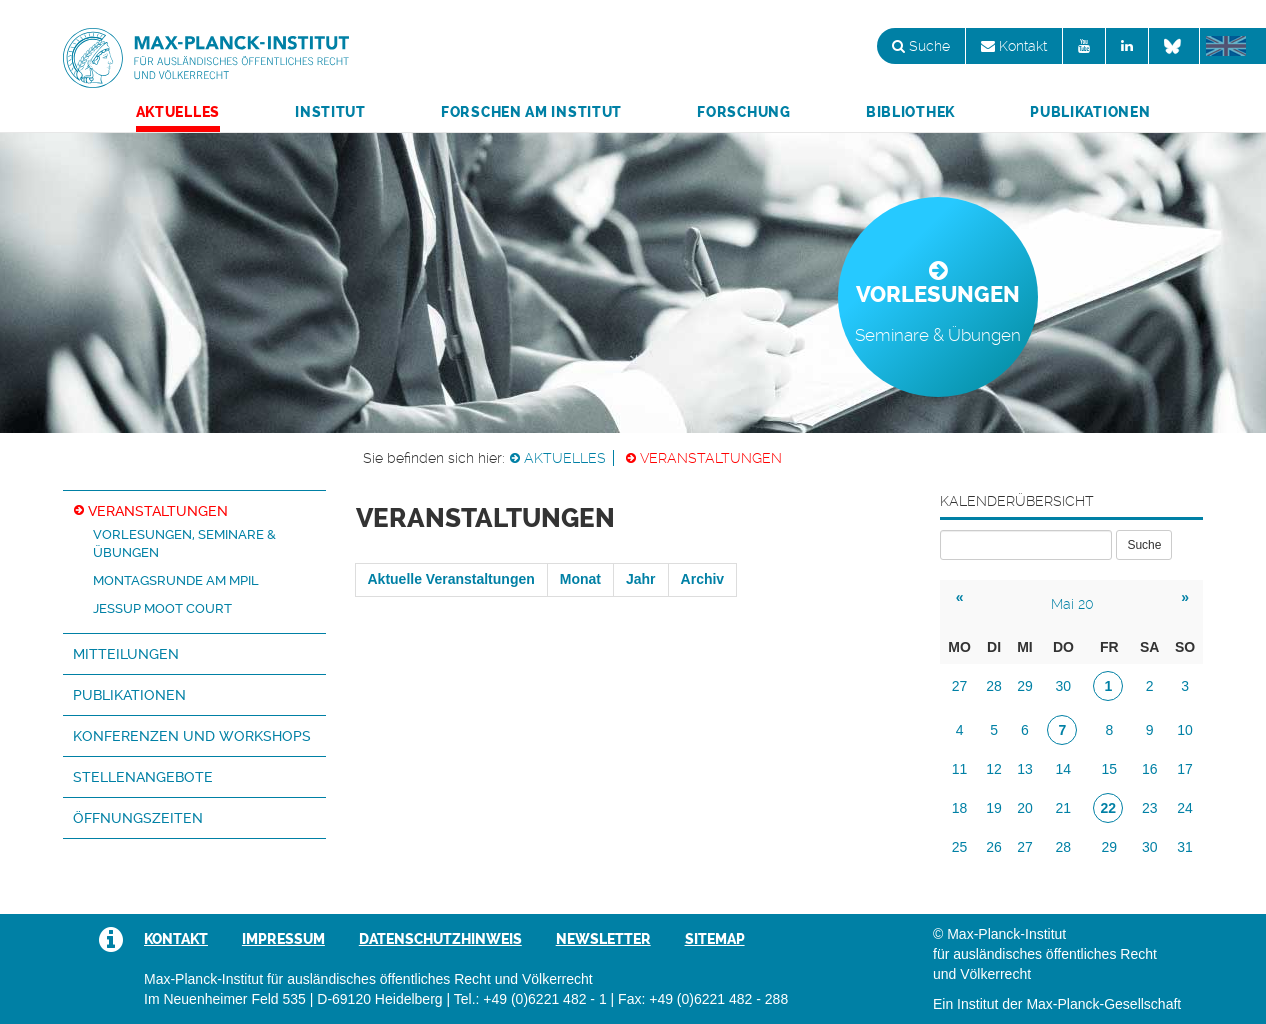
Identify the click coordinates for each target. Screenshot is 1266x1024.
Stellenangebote (143, 777)
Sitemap (715, 939)
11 (960, 769)
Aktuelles (178, 112)
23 (1150, 808)
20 (1025, 808)
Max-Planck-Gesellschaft (1103, 1004)
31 (1185, 847)
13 (1025, 769)
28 (994, 686)
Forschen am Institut (531, 112)
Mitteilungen (126, 654)
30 (1064, 686)
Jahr (641, 579)
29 (1025, 686)
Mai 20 (1072, 604)
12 (994, 769)
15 (1110, 769)
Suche (921, 46)
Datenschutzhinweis (440, 939)
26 (994, 847)
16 (1150, 769)
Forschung (743, 112)
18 (960, 808)
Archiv (703, 579)
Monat (580, 579)
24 (1185, 808)
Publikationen (1090, 112)
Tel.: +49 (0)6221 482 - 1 (530, 999)
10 (1185, 730)
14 (1064, 769)
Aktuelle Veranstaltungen (451, 579)
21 (1064, 808)
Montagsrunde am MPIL (176, 580)
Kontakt (1014, 46)
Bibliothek (910, 112)
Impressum (283, 939)
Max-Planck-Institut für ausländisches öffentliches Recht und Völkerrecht (206, 58)
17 (1185, 769)
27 (960, 686)
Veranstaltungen (711, 458)
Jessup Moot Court (162, 608)
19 (994, 808)
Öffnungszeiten (138, 818)
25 (960, 847)
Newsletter (603, 939)
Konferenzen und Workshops (192, 736)
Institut (330, 112)
